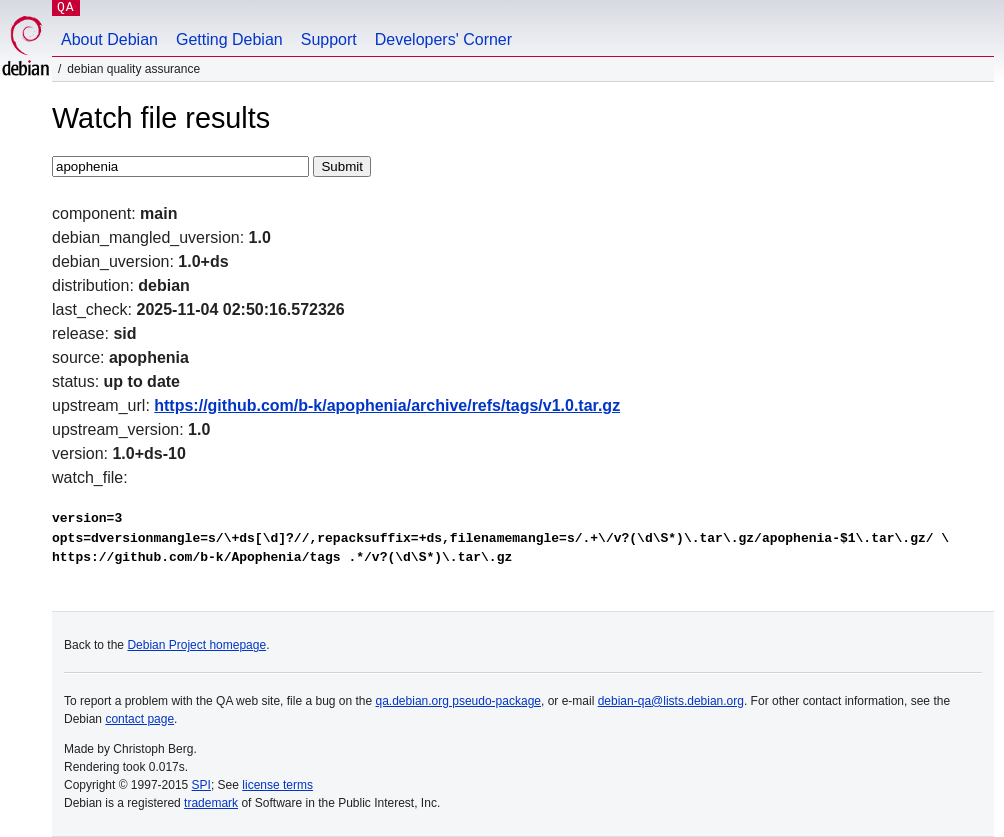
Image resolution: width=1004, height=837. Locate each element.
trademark (211, 803)
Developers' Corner (443, 39)
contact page (139, 719)
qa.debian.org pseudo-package (458, 701)
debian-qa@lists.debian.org (671, 701)
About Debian (109, 39)
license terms (277, 785)
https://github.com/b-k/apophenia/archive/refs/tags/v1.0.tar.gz (387, 405)
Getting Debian (229, 39)
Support (329, 39)
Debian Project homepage (196, 645)
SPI (201, 785)
